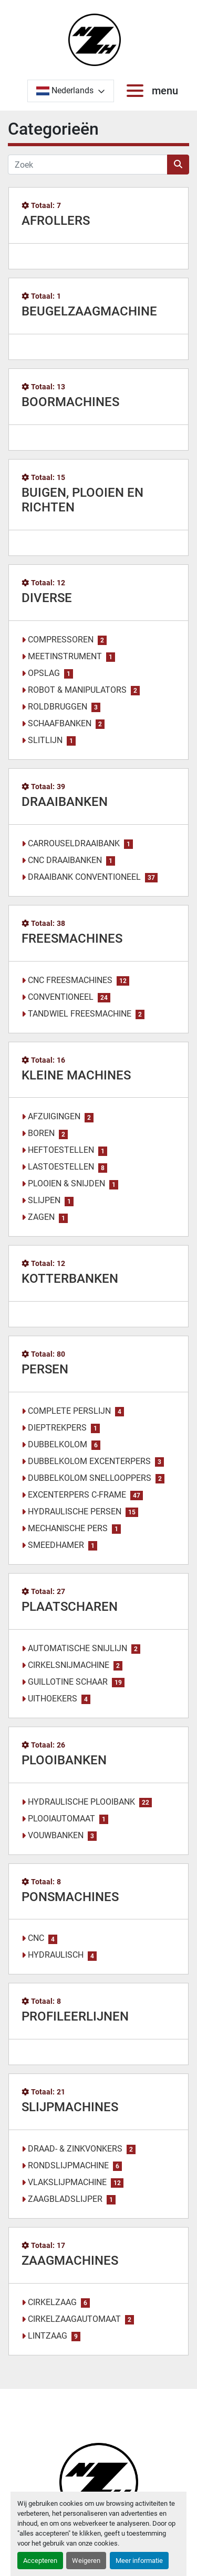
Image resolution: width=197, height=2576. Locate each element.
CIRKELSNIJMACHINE (68, 1665)
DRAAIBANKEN (65, 801)
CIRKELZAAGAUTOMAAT (74, 2319)
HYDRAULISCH (56, 1955)
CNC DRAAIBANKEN (65, 860)
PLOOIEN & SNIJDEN (66, 1183)
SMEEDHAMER (56, 1545)
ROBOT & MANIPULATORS (77, 690)
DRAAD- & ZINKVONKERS (75, 2149)
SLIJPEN (44, 1200)
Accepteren (40, 2560)
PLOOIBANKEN (64, 1760)
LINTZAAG (47, 2336)
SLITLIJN (45, 740)
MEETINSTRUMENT (65, 656)
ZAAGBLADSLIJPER (65, 2199)
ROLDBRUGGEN (57, 707)
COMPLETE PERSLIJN (69, 1411)
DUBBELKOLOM (57, 1444)
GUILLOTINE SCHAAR (68, 1682)
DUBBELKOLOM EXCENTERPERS (89, 1461)
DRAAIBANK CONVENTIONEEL (84, 877)
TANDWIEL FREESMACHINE (79, 1014)
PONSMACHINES (70, 1897)
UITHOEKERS (52, 1699)
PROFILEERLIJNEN (75, 2016)
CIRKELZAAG (52, 2302)
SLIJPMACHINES (70, 2107)
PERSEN (45, 1369)
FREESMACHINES (72, 938)
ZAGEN (41, 1217)
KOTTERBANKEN (70, 1278)
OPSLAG (44, 673)
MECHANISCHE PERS (68, 1528)
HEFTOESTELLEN (61, 1150)
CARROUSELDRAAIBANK (74, 843)
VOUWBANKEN (56, 1835)
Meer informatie (139, 2560)
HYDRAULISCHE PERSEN (74, 1511)
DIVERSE (47, 598)
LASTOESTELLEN (61, 1167)
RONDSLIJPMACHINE (68, 2165)
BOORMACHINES (70, 402)
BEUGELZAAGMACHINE (89, 311)
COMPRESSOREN (61, 640)
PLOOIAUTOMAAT (61, 1819)
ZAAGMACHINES (70, 2260)
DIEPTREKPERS (57, 1428)
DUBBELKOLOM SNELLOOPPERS (89, 1478)
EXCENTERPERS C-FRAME (77, 1495)
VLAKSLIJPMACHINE (67, 2182)
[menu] (137, 90)
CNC (36, 1938)
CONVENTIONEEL (61, 997)
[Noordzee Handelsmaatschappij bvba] (98, 2481)
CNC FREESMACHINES (70, 980)
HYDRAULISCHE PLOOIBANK (81, 1802)
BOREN (41, 1133)
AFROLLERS (56, 220)
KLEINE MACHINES (76, 1075)
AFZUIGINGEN (54, 1116)
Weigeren (86, 2560)
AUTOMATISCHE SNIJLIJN (77, 1648)
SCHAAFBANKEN (59, 723)
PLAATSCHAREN (70, 1606)
